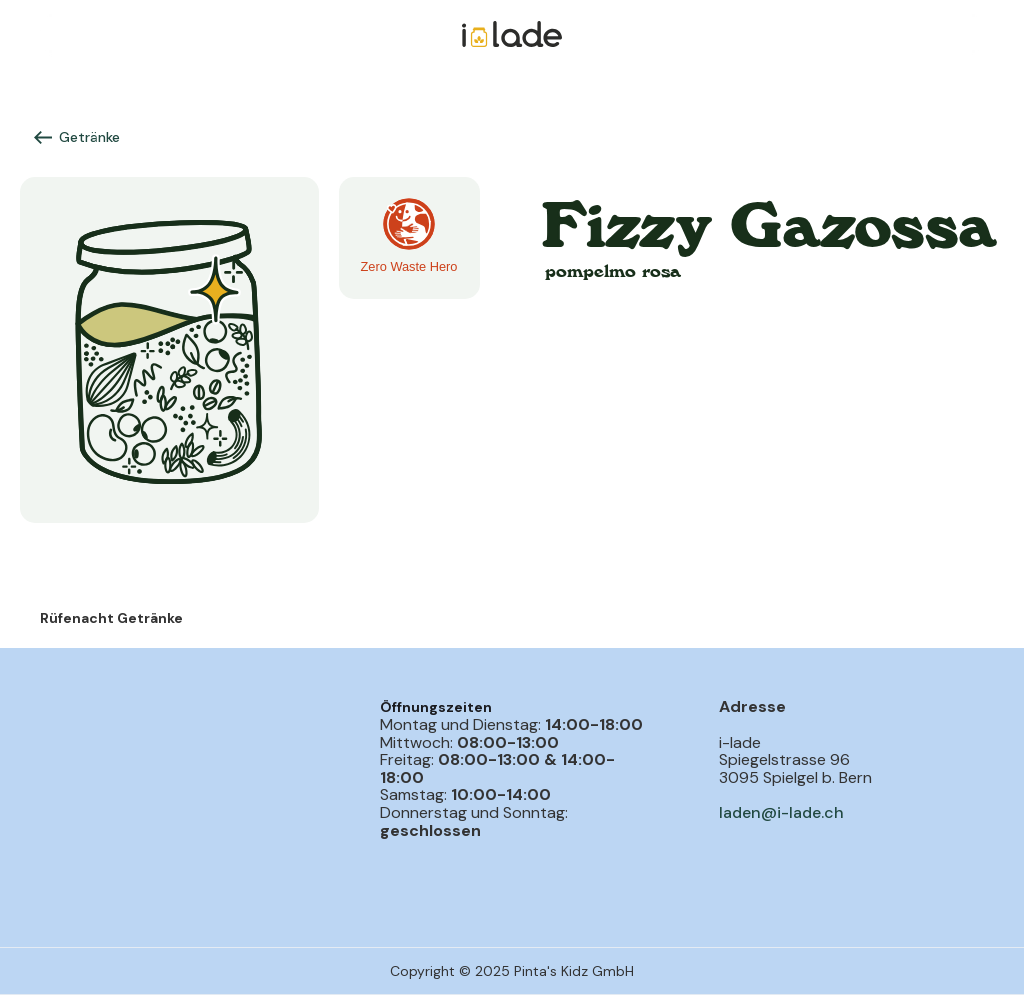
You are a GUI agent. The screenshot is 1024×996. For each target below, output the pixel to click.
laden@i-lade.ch (781, 812)
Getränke (89, 137)
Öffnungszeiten (436, 707)
